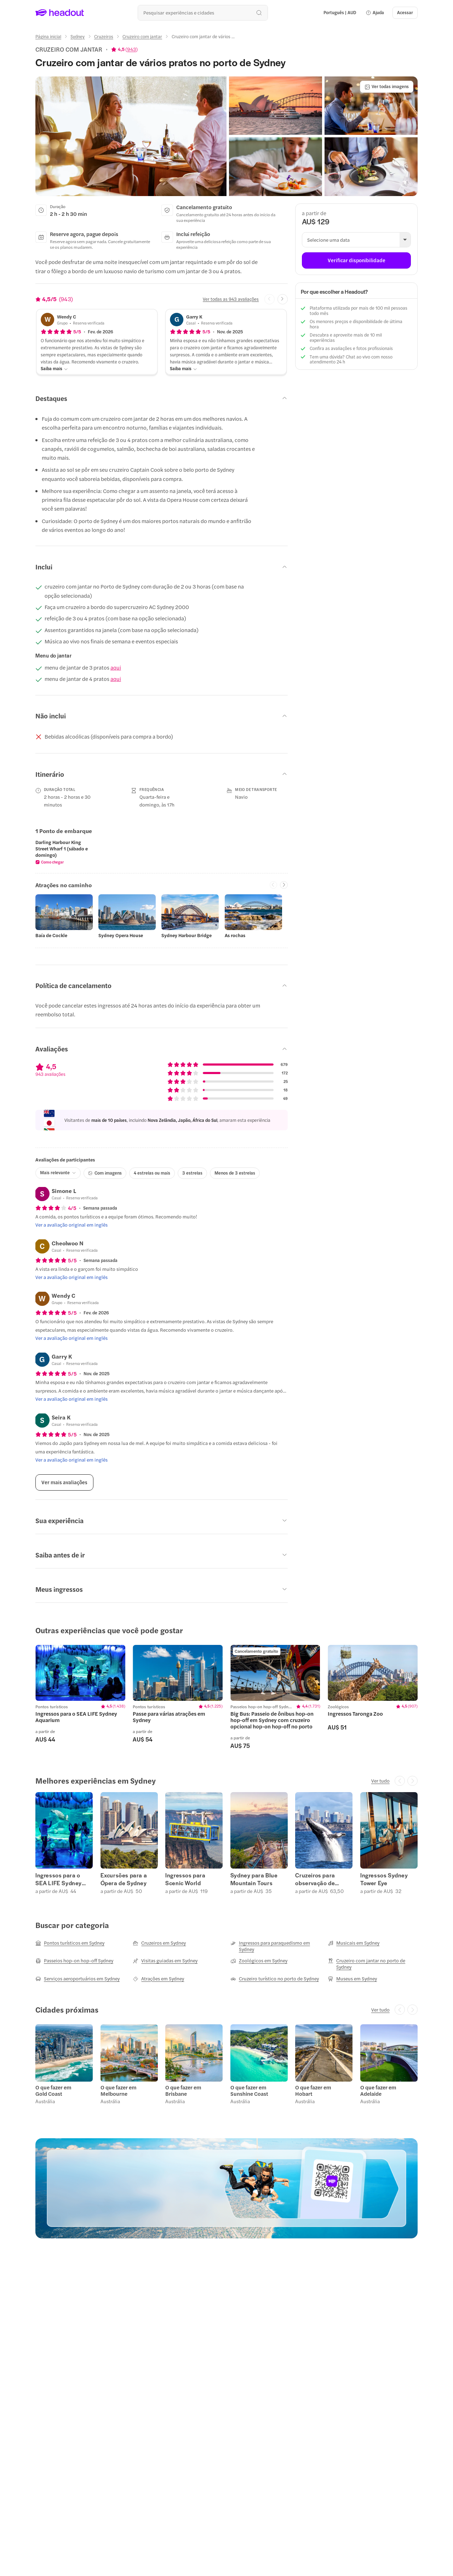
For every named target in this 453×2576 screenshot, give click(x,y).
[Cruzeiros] (103, 36)
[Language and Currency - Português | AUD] (340, 13)
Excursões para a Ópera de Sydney (124, 1879)
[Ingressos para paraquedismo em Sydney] (275, 1946)
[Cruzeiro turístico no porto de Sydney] (274, 1978)
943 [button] (131, 49)
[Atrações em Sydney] (158, 1978)
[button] (375, 13)
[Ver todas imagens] (386, 87)
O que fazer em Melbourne (119, 2090)
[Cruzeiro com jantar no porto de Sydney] (373, 1963)
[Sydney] (77, 36)
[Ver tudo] (380, 1781)
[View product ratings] (124, 49)
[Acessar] (405, 13)
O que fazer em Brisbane (183, 2090)
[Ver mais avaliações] (64, 1482)
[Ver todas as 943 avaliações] (231, 299)
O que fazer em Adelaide (378, 2090)
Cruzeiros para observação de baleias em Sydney (320, 1879)
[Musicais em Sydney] (353, 1943)
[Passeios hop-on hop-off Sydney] (74, 1960)
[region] (161, 852)
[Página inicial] (48, 36)
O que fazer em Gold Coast (53, 2090)
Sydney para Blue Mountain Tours (254, 1879)
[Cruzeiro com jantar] (142, 36)
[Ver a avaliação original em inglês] (71, 1225)
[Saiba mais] (54, 368)
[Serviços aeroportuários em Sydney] (77, 1978)
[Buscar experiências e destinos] (202, 12)
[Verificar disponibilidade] (356, 260)
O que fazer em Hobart (313, 2090)
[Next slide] (282, 299)
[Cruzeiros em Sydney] (159, 1943)
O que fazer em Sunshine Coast (249, 2090)
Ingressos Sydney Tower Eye (384, 1879)
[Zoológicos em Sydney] (258, 1960)
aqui (115, 667)
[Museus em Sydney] (352, 1978)
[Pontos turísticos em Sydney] (69, 1943)
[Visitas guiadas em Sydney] (165, 1960)
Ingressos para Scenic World (185, 1879)
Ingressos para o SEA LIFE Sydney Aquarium (58, 1879)
